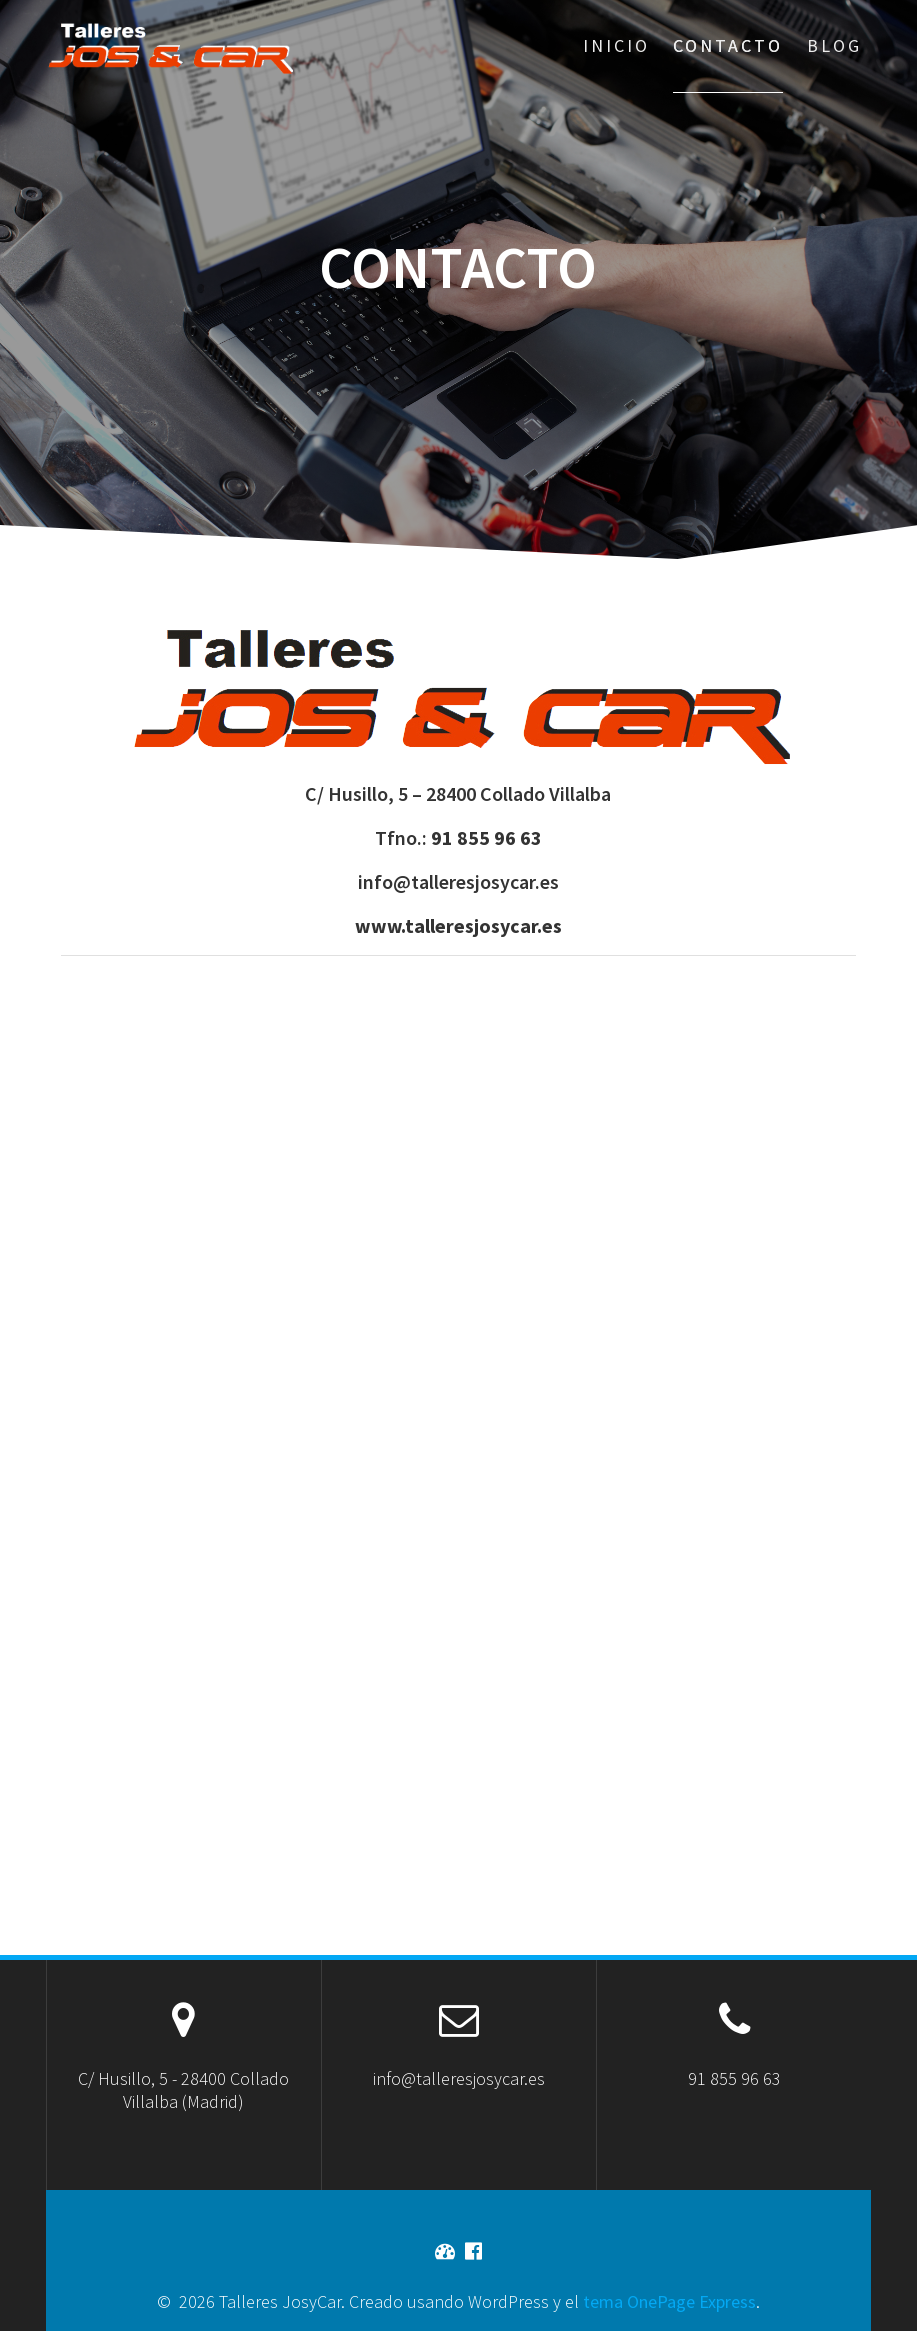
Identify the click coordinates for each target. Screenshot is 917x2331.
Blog (834, 45)
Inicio (616, 45)
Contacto (728, 45)
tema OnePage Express (669, 2301)
